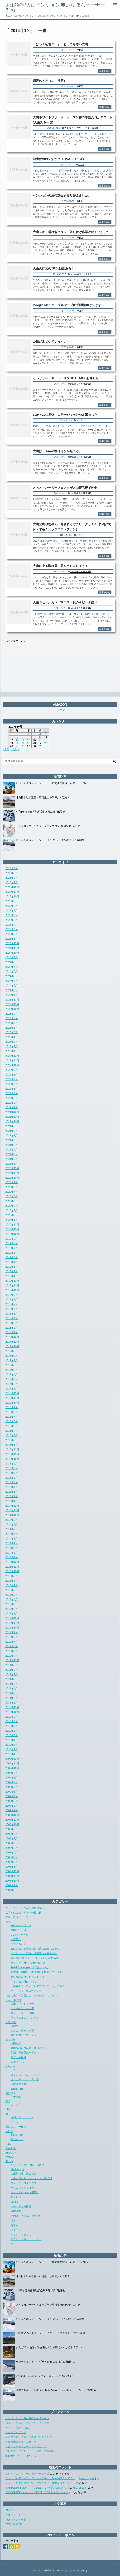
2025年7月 (11, 910)
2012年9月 (11, 1632)
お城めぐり (17, 2139)
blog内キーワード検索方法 (20, 2455)
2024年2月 (11, 990)
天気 (13, 2070)
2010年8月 (11, 1721)
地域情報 (10, 2066)
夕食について (18, 1944)
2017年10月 (12, 1346)
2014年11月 (12, 1510)
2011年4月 (11, 1688)
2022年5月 (11, 1088)
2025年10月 (12, 896)
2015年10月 (12, 1459)
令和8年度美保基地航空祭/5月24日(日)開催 (40, 811)
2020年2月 (11, 1215)
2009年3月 (11, 1801)
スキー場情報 (13, 2000)
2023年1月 (11, 1051)
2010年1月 (11, 1754)
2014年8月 (11, 1524)
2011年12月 (12, 1660)
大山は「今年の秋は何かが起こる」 (57, 451)
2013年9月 (11, 1576)
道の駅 (14, 2025)
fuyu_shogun (86, 2478)
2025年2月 (11, 934)
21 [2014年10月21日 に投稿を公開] (22, 743)
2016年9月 (11, 1407)
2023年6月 (11, 1027)
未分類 (9, 2244)
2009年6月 (11, 1787)
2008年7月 (11, 1838)
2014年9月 (11, 1519)
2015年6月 (11, 1477)
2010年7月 (11, 1726)
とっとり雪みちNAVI (22, 2030)
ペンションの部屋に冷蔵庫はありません (34, 1953)
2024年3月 (11, 985)
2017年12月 (12, 1337)
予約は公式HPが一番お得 (25, 2215)
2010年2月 (11, 1749)
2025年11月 (12, 891)
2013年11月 (12, 1566)
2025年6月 (11, 915)
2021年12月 (12, 1112)
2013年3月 (11, 1604)
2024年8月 (11, 962)
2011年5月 (11, 1683)
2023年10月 (12, 1009)
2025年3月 (11, 929)
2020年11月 (12, 1173)
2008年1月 (11, 1866)
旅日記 (9, 2131)
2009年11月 (12, 1763)
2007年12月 (12, 1871)
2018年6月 (11, 1309)
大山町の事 (17, 2088)
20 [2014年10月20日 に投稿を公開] (17, 743)
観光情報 (10, 2039)
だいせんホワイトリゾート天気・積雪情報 (29, 2451)
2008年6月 (11, 1843)
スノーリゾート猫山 (22, 2013)
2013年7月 (11, 1585)
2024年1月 (11, 995)
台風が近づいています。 (50, 341)
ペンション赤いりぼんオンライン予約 (27, 2423)
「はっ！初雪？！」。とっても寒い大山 (60, 44)
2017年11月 (12, 1341)
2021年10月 (12, 1121)
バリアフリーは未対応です (26, 1991)
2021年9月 (11, 1126)
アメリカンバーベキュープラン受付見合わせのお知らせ (48, 826)
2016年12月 (12, 1393)
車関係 (14, 2201)
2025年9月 (11, 901)
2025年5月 (11, 920)
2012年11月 (12, 1623)
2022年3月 (11, 1098)
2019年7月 (11, 1248)
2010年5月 (11, 1735)
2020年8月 (11, 1187)
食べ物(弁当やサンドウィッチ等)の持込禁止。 (37, 1958)
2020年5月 (11, 1201)
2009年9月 (11, 1773)
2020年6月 (11, 1196)
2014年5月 (11, 1538)
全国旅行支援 (18, 1930)
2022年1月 (11, 1107)
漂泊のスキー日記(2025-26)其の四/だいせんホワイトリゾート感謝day (56, 2390)
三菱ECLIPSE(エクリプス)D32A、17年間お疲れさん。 (37, 2487)
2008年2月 (11, 1862)
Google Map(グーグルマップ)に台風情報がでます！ (69, 305)
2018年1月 (11, 1332)
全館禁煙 (16, 1939)
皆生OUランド (19, 2062)
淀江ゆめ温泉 (18, 2057)
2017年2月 (11, 1384)
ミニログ (16, 2104)
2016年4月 (11, 1430)
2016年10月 (12, 1402)
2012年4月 (11, 1655)
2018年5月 (11, 1313)
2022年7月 (11, 1079)
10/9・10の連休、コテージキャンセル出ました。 (67, 414)
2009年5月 (11, 1791)
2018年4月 (11, 1318)
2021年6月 (11, 1140)
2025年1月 (11, 938)
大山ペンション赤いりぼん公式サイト (27, 2418)
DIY (7, 2101)
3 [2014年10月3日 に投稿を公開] (40, 734)
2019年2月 (11, 1271)
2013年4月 (11, 1599)
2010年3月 (11, 1744)
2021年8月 (11, 1130)
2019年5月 (11, 1257)
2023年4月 (11, 1037)
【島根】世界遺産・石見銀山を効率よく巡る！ (43, 797)
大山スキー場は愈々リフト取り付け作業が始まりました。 (72, 232)
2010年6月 (11, 1730)
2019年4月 (11, 1262)
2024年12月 (12, 943)
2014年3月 (11, 1548)
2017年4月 (11, 1374)
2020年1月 (11, 1220)
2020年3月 (11, 1210)
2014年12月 (12, 1505)
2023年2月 (11, 1046)
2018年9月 (11, 1294)
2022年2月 (11, 1102)
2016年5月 (11, 1426)
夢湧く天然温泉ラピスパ (25, 2052)
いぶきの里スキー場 (22, 2008)
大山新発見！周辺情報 (81, 274)
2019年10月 (12, 1234)
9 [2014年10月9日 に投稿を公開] (34, 737)
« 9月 (6, 749)
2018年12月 (12, 1280)
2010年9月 (11, 1716)
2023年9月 (11, 1013)
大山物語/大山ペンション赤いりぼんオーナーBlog (55, 7)
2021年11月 (12, 1116)
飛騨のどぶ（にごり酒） (50, 80)
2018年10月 (12, 1290)
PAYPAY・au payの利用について (29, 1967)
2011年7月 (11, 1674)
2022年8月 (11, 1074)
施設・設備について (17, 1917)
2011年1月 (11, 1702)
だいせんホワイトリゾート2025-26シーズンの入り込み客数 (50, 840)
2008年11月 (12, 1819)
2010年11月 (12, 1707)
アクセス (16, 2230)
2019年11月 (12, 1229)
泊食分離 (16, 2097)
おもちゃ (16, 2197)
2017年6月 (11, 1365)
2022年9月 (11, 1070)
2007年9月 (11, 1885)
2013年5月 (11, 1594)
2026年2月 (11, 877)
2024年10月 (12, 952)
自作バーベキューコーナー (26, 2239)
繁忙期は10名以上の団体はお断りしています (36, 1972)
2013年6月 (11, 1590)
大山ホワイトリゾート (23, 2003)
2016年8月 (11, 1412)
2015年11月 (12, 1454)
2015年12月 (12, 1449)
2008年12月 (12, 1815)
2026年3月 (11, 873)
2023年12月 (12, 999)
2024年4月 (11, 980)
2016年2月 (11, 1440)
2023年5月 (11, 1032)
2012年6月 (11, 1646)
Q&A (8, 2144)
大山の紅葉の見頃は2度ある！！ (55, 268)
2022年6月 (11, 1084)
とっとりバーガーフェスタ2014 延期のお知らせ (66, 378)
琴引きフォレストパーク (25, 2017)
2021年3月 (11, 1154)
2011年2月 (11, 1698)
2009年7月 (11, 1782)
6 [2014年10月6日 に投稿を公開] (17, 737)
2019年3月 (11, 1266)
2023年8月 (11, 1018)
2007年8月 (11, 1890)
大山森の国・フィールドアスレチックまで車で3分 (40, 1986)
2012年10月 (12, 1627)
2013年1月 (11, 1613)
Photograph (17, 2169)
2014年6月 (11, 1534)
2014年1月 (11, 1557)
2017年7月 (11, 1360)
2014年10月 (12, 1515)
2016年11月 (12, 1398)
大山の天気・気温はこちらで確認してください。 (33, 1995)
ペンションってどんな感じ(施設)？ (25, 1907)
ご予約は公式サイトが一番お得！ (24, 1912)
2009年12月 (12, 1758)
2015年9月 (11, 1463)
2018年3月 (11, 1323)
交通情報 (10, 2022)
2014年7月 (11, 1529)
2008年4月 (11, 1852)
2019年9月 (11, 1238)
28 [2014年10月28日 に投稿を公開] (22, 746)
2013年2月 (11, 1608)
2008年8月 (11, 1833)
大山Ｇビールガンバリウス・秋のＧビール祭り (65, 602)
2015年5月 (11, 1482)
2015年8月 (11, 1468)
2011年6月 (11, 1679)
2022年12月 (12, 1055)
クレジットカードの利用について (30, 1962)
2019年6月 (11, 1252)
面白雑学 (10, 2148)
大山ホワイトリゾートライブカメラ (26, 2446)
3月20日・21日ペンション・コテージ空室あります (45, 2375)
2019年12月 (12, 1224)
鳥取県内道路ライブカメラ (20, 2441)
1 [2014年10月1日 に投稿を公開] (28, 734)
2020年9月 (11, 1182)
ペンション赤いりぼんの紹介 (27, 2164)
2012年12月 (12, 1618)
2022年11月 (12, 1060)
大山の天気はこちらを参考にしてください (29, 2437)
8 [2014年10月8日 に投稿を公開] (28, 737)
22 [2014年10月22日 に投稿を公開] (28, 743)
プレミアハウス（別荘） (25, 2192)
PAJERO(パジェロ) (22, 2117)
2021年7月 (11, 1135)
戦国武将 (16, 2211)
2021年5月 (11, 1145)
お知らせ (80, 420)
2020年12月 (12, 1168)
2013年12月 (12, 1562)
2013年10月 (12, 1571)
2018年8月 (11, 1299)
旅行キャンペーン (21, 1925)
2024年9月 (11, 957)
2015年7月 (11, 1473)
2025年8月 (11, 906)
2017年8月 (11, 1355)
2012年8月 (11, 1637)
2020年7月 (11, 1191)
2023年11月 (12, 1004)
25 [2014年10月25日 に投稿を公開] (45, 743)
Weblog (9, 2157)
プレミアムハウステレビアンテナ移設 (27, 2473)
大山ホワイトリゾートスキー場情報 (81, 128)
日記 (81, 49)
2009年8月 (11, 1777)
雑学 (81, 310)
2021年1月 (11, 1163)
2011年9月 (11, 1665)
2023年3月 (11, 1041)
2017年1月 (11, 1388)
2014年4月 (11, 1543)
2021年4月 (11, 1149)
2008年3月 (11, 1857)
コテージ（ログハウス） (25, 2183)
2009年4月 (11, 1796)
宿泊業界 (10, 2093)
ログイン (10, 2510)
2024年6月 (11, 971)
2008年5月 (11, 1848)
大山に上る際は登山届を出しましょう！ (60, 566)
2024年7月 (11, 966)
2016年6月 (11, 1421)
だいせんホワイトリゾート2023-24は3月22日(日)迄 (45, 2361)
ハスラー (16, 2122)
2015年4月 (11, 1487)
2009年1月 (11, 1810)
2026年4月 (11, 868)
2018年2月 (11, 1327)
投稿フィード (13, 2514)
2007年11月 (12, 1876)
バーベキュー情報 (21, 2206)
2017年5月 (11, 1369)
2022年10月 (12, 1065)
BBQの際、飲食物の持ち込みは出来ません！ (36, 1948)
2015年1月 (11, 1501)
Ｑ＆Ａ (81, 164)
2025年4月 (11, 924)
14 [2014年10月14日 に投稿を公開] (22, 740)
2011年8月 (11, 1669)
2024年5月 (11, 976)
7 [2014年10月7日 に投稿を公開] (23, 737)
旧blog (9, 2161)
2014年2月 (11, 1552)
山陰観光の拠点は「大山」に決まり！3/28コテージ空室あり (50, 2333)
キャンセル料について (23, 1981)
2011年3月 (11, 1693)
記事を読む (104, 70)
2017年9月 (11, 1351)
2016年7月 (11, 1416)
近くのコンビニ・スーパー (26, 2074)
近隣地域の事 (18, 2084)
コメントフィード (15, 2519)
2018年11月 (12, 1285)
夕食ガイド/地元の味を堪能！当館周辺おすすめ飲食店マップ (51, 2347)
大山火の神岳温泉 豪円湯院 (27, 2048)
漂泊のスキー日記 (15, 2126)
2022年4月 (11, 1093)
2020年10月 (12, 1177)
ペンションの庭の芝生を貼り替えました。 (62, 195)
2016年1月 (11, 1444)
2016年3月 (11, 1435)
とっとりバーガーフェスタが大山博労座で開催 (65, 487)
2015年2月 (11, 1496)
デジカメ (60, 709)
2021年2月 (11, 1159)
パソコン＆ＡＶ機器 (22, 2187)
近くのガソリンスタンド (25, 2079)
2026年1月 (11, 882)
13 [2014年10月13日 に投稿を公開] (17, 740)
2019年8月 (11, 1243)
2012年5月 (11, 1651)
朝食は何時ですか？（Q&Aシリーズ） (59, 159)
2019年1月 (11, 1276)
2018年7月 (11, 1304)
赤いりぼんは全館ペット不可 (27, 1976)
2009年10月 (12, 1768)
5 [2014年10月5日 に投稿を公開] (11, 737)
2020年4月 (11, 1205)
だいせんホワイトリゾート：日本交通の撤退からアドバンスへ (52, 783)
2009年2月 (11, 1805)
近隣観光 (16, 2043)
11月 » (15, 749)
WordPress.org (14, 2524)
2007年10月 (12, 1880)
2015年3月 (11, 1491)
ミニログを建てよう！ (23, 2234)
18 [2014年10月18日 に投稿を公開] (45, 740)
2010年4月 (11, 1740)
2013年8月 (11, 1580)
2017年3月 (11, 1379)
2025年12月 (12, 887)
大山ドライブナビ (15, 2432)
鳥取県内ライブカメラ (23, 2035)
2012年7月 (11, 1641)
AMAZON (10, 2152)
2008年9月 (11, 1829)
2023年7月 (11, 1023)
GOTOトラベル (20, 1934)
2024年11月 (12, 948)
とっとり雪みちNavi (17, 2427)
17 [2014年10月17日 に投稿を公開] (40, 740)
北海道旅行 (17, 2134)
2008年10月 (12, 1824)
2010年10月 (12, 1712)
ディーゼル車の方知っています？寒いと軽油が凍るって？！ (40, 2478)
